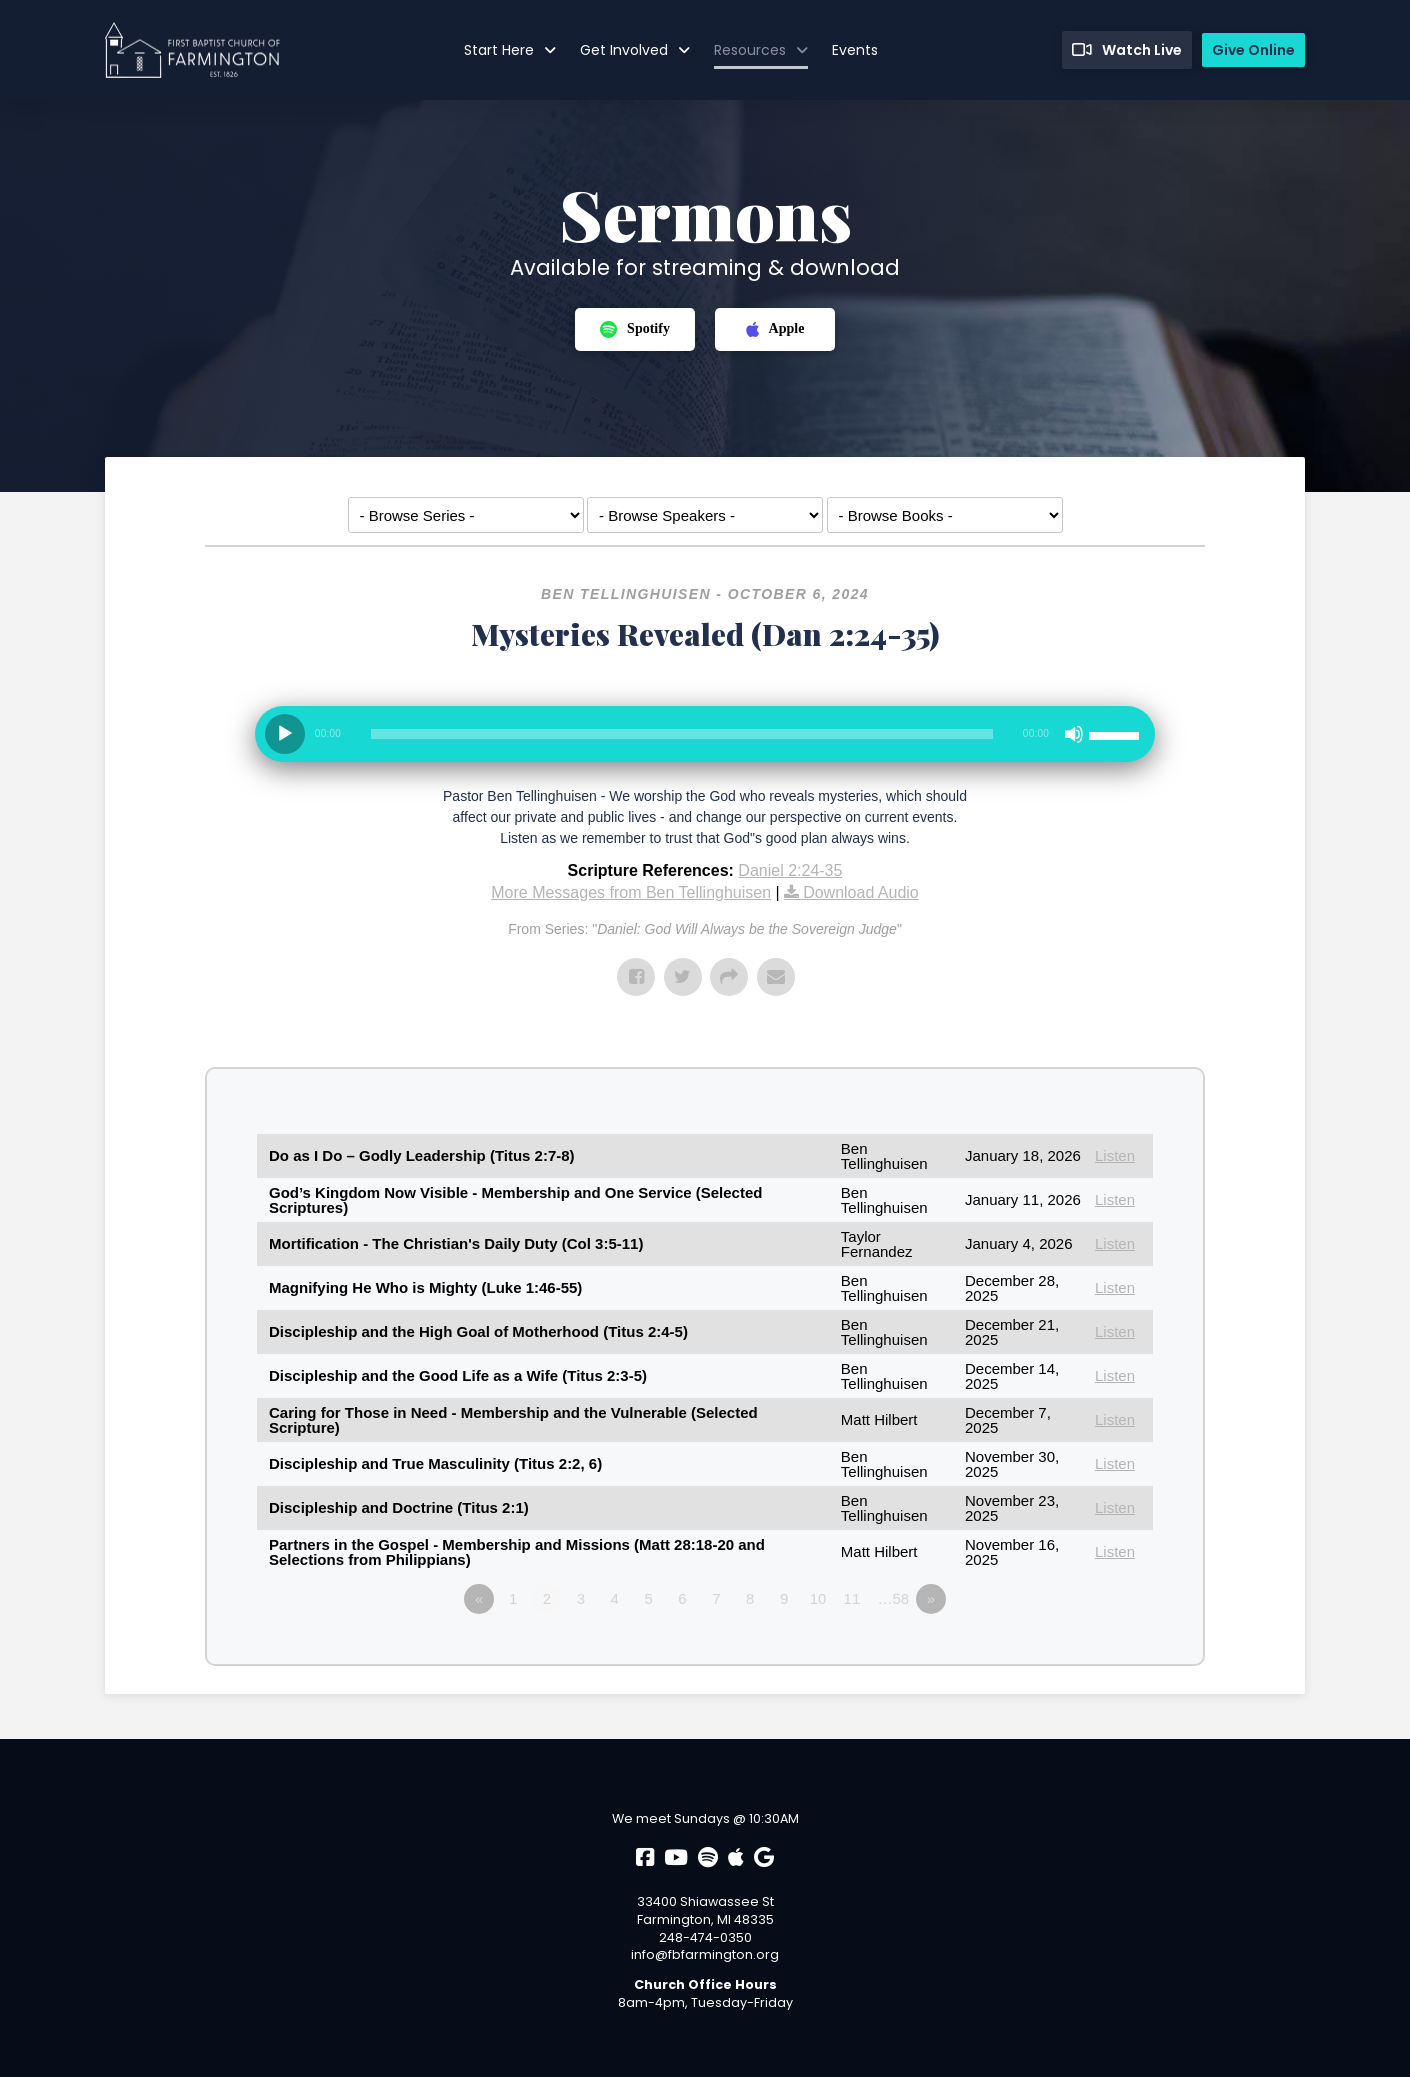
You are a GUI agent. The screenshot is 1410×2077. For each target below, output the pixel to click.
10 (818, 1598)
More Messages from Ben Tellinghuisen (631, 892)
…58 (894, 1598)
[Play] (285, 734)
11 (852, 1598)
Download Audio (861, 892)
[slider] (682, 734)
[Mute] (1074, 734)
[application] (705, 742)
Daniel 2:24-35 (790, 870)
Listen (1115, 1155)
